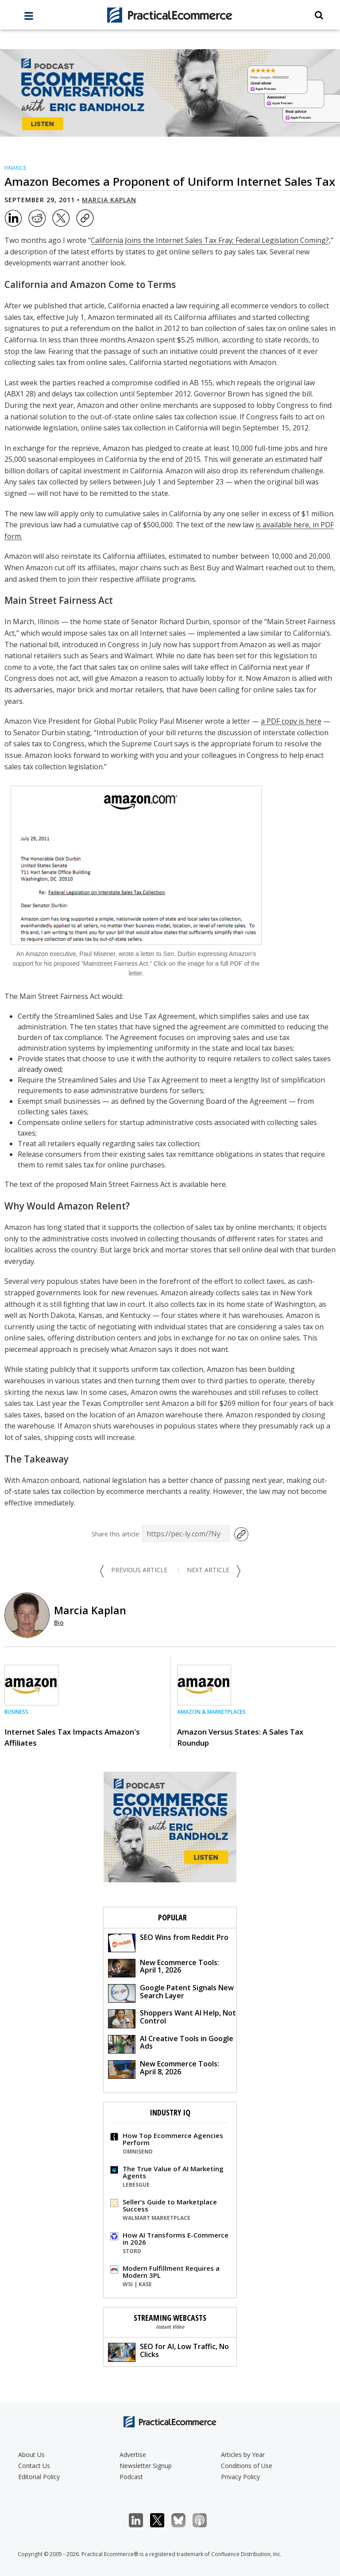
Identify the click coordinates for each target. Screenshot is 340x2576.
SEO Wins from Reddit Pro (168, 1942)
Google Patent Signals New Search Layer (171, 1993)
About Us (31, 2454)
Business (16, 1712)
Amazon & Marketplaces (211, 1712)
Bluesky (183, 2520)
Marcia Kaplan (109, 200)
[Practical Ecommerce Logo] (170, 15)
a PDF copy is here (291, 721)
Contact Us (34, 2465)
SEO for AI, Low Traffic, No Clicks (168, 2351)
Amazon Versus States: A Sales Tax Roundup (240, 1737)
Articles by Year (243, 2454)
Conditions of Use (246, 2465)
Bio (59, 1622)
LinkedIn (140, 2520)
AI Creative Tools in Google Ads (170, 2044)
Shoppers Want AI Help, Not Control (172, 2018)
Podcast (131, 2476)
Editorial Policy (39, 2476)
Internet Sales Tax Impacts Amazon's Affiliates (72, 1737)
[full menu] (29, 18)
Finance (15, 168)
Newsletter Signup (146, 2465)
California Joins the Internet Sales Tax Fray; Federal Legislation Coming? (210, 240)
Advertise (133, 2454)
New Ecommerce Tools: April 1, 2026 (163, 1967)
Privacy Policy (240, 2476)
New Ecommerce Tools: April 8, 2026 (163, 2069)
